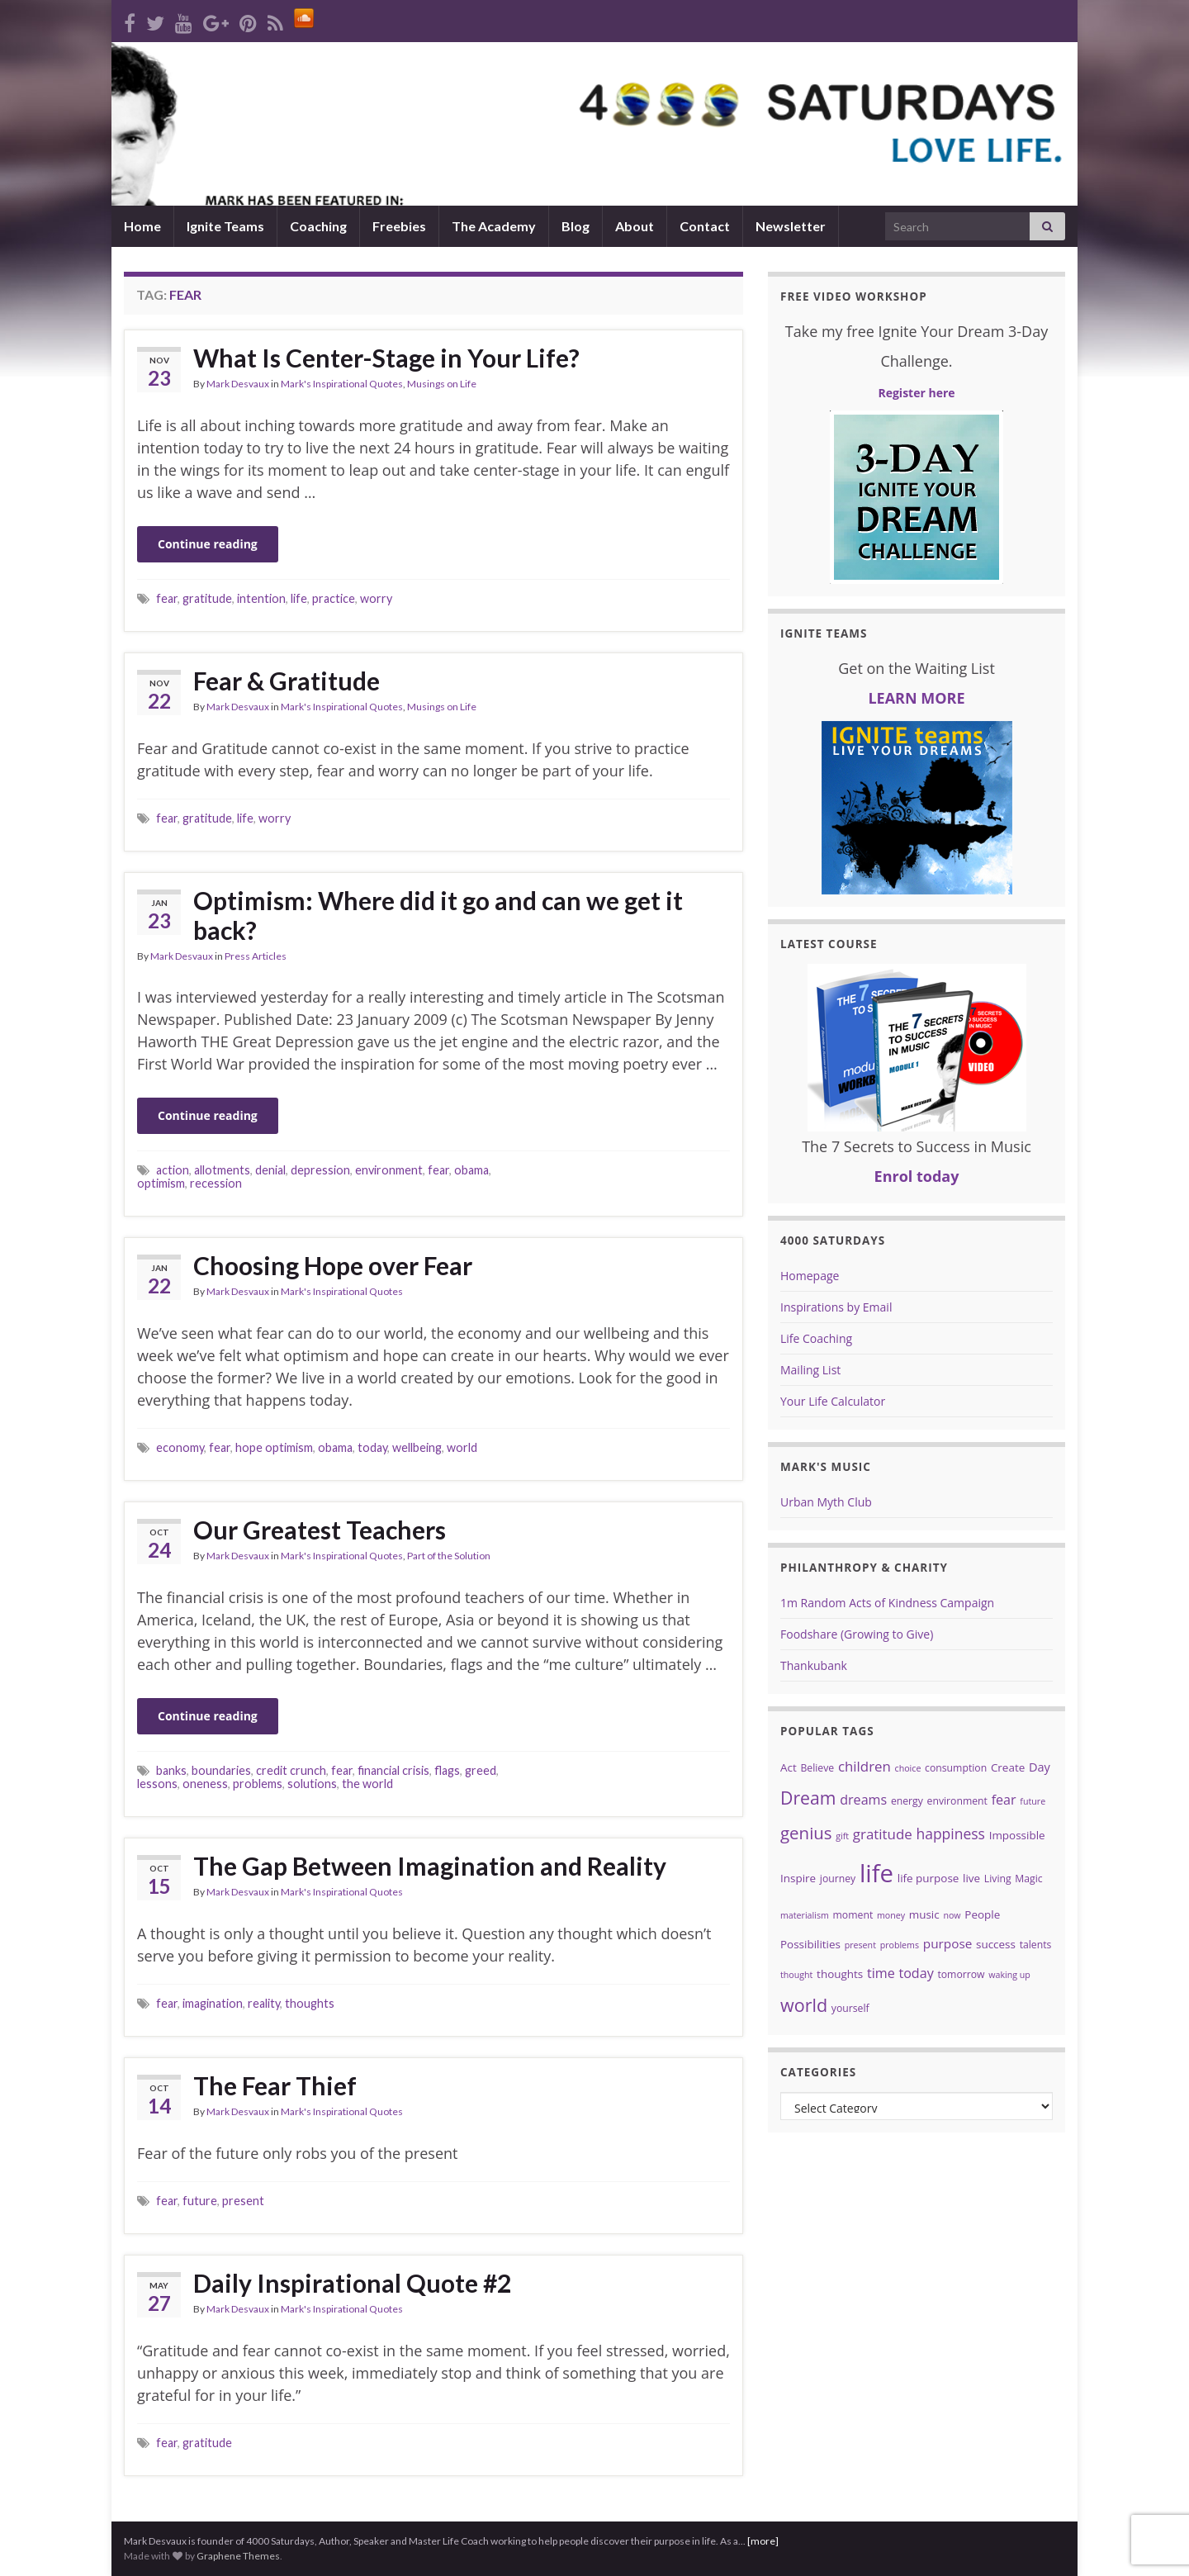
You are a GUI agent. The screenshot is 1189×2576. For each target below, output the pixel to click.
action (172, 1170)
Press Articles (256, 956)
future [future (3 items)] (1032, 1801)
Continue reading (208, 544)
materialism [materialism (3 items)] (804, 1915)
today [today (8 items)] (915, 1973)
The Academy (494, 226)
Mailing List (810, 1370)
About (634, 226)
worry (376, 598)
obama (471, 1170)
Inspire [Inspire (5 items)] (798, 1878)
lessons (157, 1784)
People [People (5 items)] (982, 1914)
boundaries (221, 1770)
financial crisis (393, 1770)
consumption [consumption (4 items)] (956, 1768)
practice (333, 598)
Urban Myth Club (826, 1502)
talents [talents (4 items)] (1036, 1945)
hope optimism (274, 1447)
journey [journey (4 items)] (837, 1879)
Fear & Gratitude (286, 680)
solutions (312, 1784)
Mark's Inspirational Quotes (342, 383)
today (372, 1447)
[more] (763, 2541)
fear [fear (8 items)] (1004, 1800)
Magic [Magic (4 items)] (1028, 1879)
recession (216, 1183)
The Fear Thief (275, 2085)
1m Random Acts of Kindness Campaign (887, 1603)
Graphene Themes (238, 2556)
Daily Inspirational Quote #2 (352, 2283)
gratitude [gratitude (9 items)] (882, 1833)
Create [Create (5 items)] (1008, 1767)
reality (264, 2003)
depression (320, 1170)
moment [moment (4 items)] (853, 1915)
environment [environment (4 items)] (957, 1801)
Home (142, 226)
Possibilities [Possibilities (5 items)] (810, 1944)
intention (261, 598)
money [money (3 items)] (891, 1915)
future (199, 2201)
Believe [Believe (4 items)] (817, 1768)
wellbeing (417, 1447)
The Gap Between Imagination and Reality (429, 1866)
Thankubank (813, 1665)
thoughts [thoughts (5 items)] (840, 1973)
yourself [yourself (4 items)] (850, 2008)
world (462, 1447)
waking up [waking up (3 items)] (1009, 1975)
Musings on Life (441, 383)
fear (167, 598)
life (299, 598)
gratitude (207, 598)
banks (171, 1770)
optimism (161, 1183)
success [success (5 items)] (996, 1944)
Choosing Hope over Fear (332, 1265)
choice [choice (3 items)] (908, 1768)
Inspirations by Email (836, 1307)
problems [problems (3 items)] (899, 1945)
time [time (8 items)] (881, 1973)
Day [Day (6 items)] (1039, 1766)
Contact (705, 226)
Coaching (318, 226)
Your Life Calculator (832, 1401)
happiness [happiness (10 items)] (950, 1833)
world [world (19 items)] (803, 2005)
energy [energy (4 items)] (907, 1801)
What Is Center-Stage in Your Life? (386, 357)
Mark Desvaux (237, 383)
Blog (575, 226)
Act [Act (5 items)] (788, 1767)
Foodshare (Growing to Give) (856, 1634)
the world (367, 1784)
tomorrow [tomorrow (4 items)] (960, 1974)
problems (257, 1784)
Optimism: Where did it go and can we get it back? (438, 915)
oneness (205, 1784)
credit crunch (291, 1770)
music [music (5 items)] (924, 1914)
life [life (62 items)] (876, 1873)
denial (270, 1170)
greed (480, 1770)
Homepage (809, 1275)
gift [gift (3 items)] (842, 1836)
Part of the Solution (448, 1555)
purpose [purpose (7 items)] (948, 1943)
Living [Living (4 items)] (997, 1879)
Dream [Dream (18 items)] (808, 1798)
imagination (212, 2003)
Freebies (399, 226)
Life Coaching (816, 1338)
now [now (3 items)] (951, 1915)
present (243, 2201)
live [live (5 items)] (971, 1878)
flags (447, 1770)
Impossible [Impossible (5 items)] (1017, 1835)
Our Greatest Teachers (319, 1529)
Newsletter (791, 226)
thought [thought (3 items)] (796, 1975)
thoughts (309, 2003)
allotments (222, 1170)
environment (389, 1170)
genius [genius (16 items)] (806, 1832)
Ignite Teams (225, 226)
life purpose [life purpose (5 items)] (928, 1878)
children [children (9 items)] (864, 1766)
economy (180, 1447)
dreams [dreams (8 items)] (863, 1800)
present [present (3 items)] (860, 1945)
